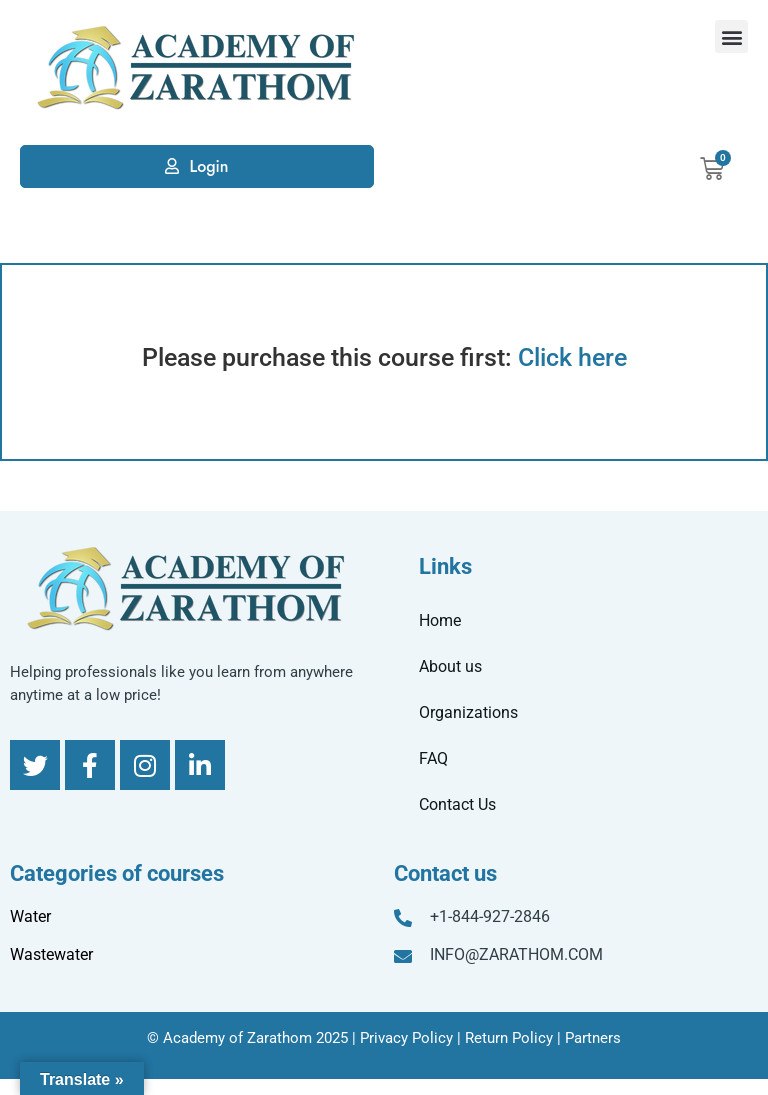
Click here (572, 357)
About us (450, 666)
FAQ (433, 758)
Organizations (468, 712)
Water (30, 916)
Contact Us (457, 804)
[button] (731, 36)
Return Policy (509, 1038)
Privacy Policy (406, 1038)
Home (440, 620)
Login (208, 166)
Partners (593, 1038)
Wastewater (51, 954)
